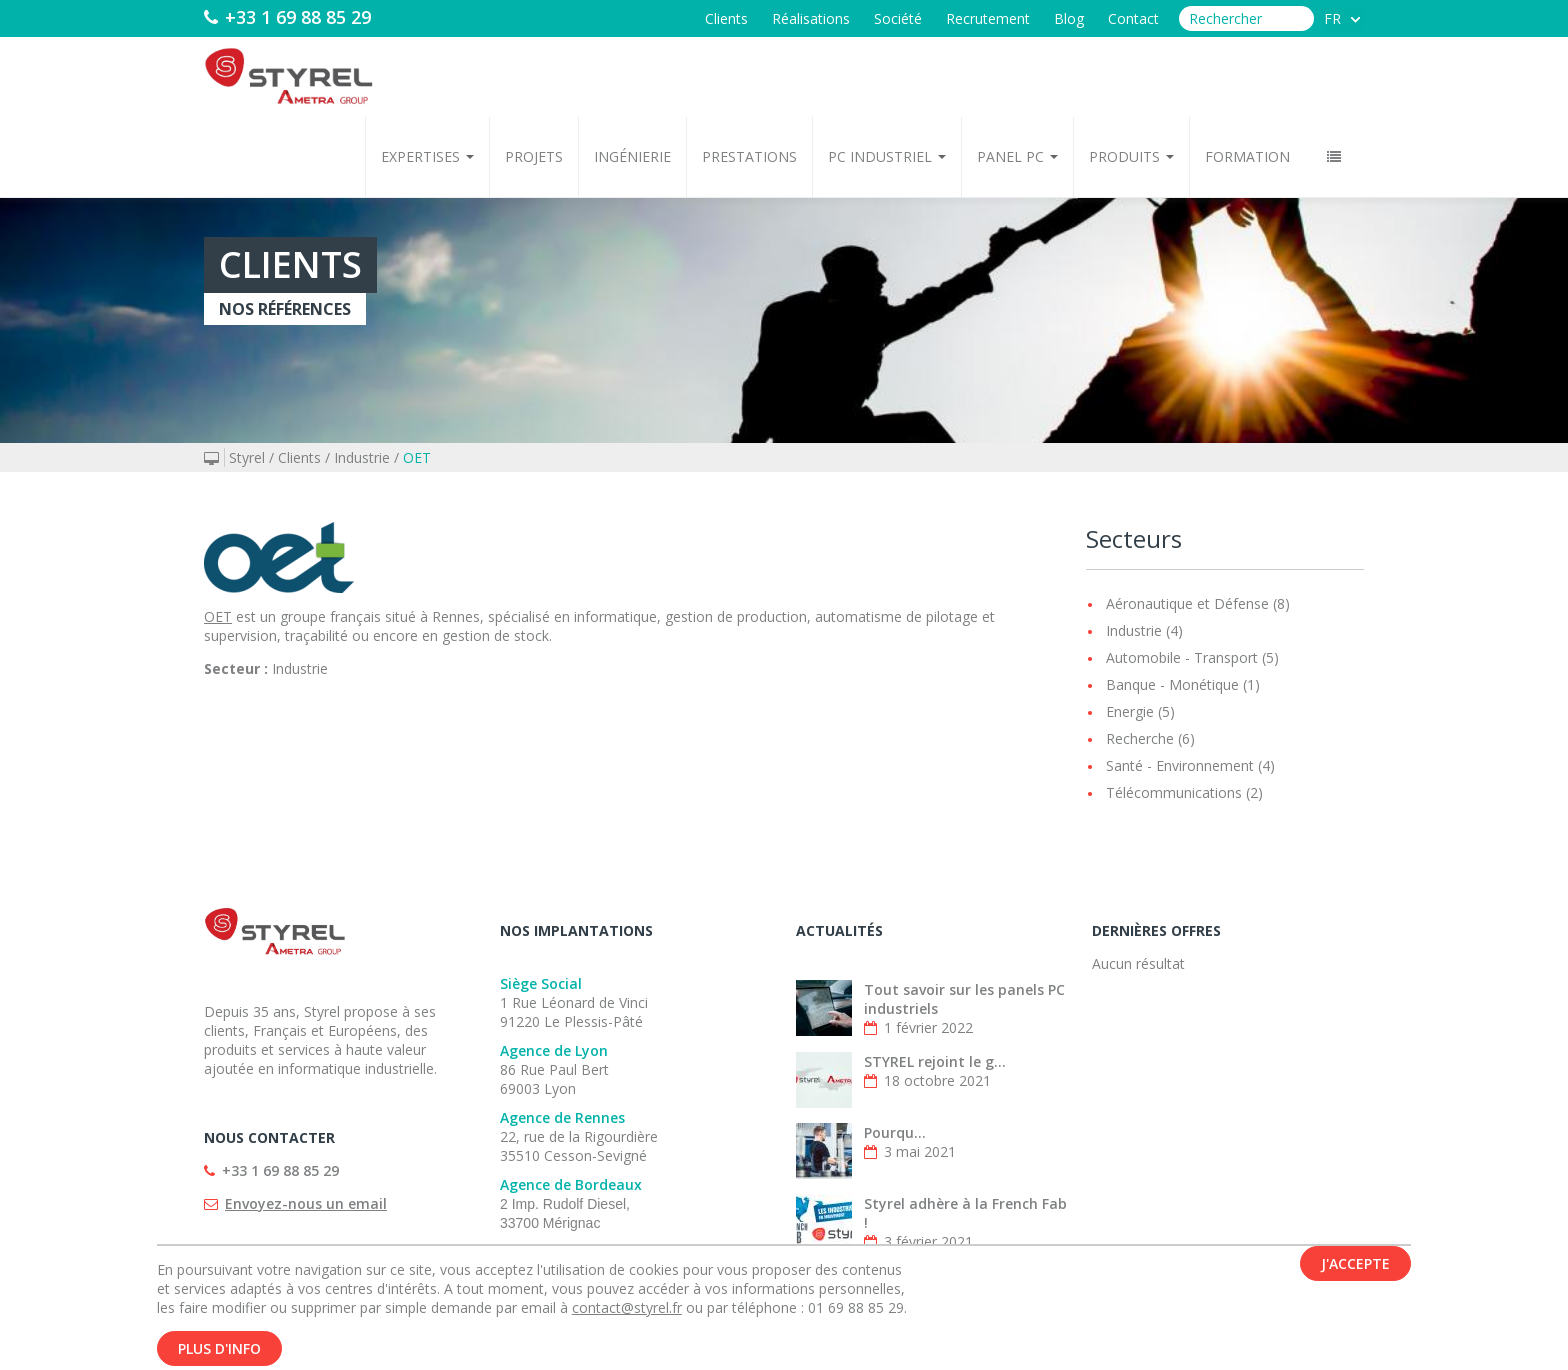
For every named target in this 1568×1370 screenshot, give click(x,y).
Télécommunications (1174, 792)
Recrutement (988, 18)
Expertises (427, 156)
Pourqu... (895, 1132)
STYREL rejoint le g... (935, 1061)
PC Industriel (887, 156)
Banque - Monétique (1172, 684)
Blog (1069, 18)
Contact (1133, 18)
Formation (1247, 156)
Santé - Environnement (1180, 765)
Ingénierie (632, 156)
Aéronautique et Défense (1187, 603)
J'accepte (1355, 1268)
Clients (726, 18)
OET (417, 457)
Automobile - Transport (1182, 657)
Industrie (362, 457)
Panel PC (1017, 156)
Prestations (749, 156)
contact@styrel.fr (627, 1312)
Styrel (247, 457)
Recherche (1140, 738)
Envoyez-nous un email (306, 1203)
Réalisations (811, 18)
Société (898, 18)
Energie (1130, 711)
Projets (534, 156)
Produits (1131, 156)
